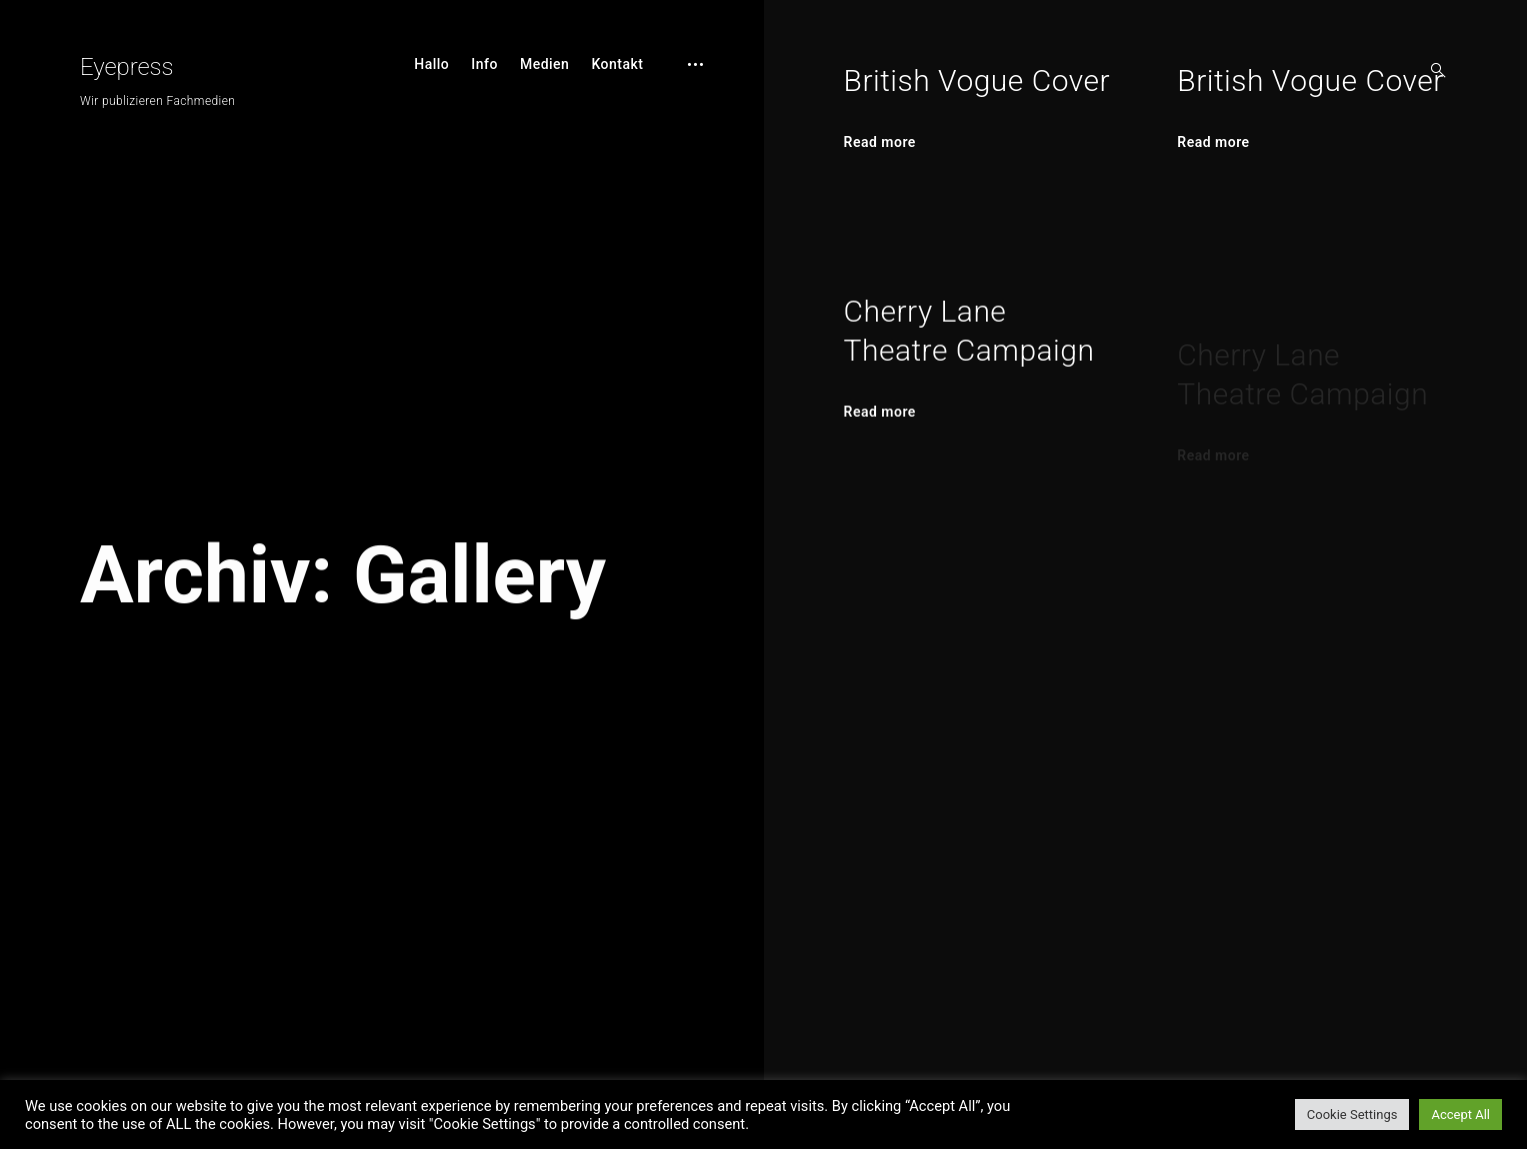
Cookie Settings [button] (1352, 1114)
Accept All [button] (1460, 1114)
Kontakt (617, 64)
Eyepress (126, 67)
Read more (880, 142)
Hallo (431, 64)
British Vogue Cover (977, 80)
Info (484, 64)
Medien (545, 64)
